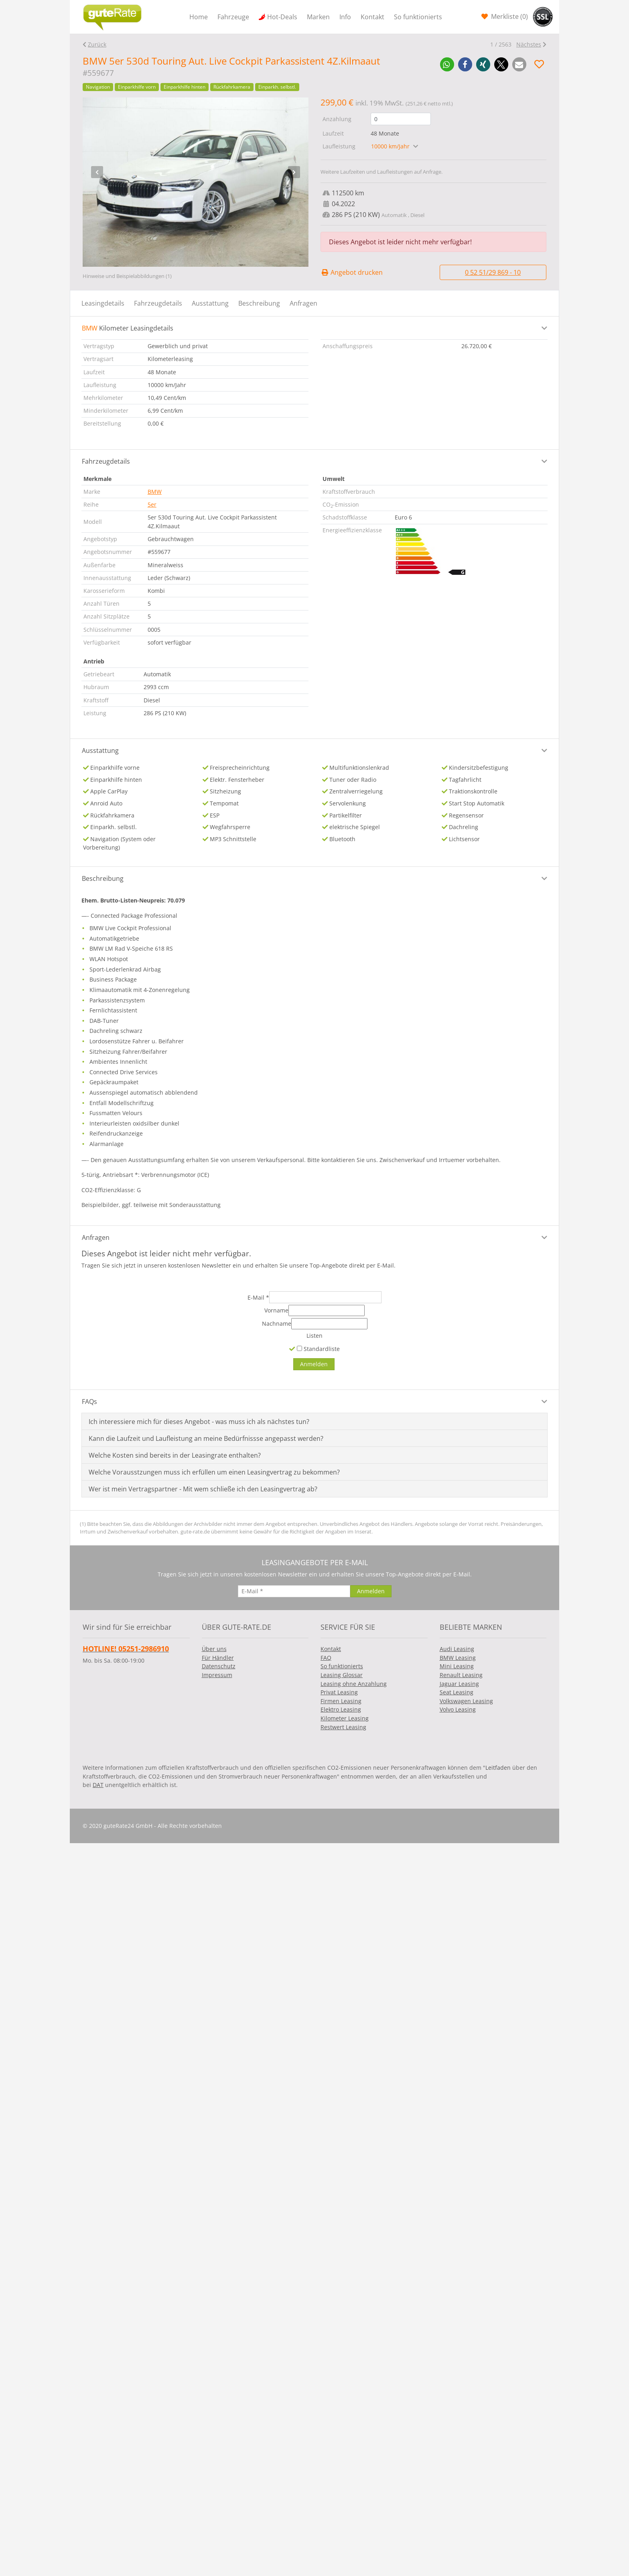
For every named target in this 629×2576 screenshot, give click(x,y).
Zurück (97, 44)
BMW (155, 491)
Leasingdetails (102, 303)
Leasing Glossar (342, 1675)
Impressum (217, 1675)
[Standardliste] (299, 1348)
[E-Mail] (325, 1297)
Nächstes (528, 44)
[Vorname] (326, 1310)
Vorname (276, 1310)
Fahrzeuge (233, 16)
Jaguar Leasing (459, 1684)
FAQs (89, 1401)
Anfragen (303, 303)
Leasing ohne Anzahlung (354, 1684)
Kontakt (372, 16)
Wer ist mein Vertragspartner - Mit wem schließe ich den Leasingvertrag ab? (203, 1489)
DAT (98, 1785)
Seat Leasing (456, 1692)
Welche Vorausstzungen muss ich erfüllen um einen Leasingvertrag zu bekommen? (214, 1472)
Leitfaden (498, 1767)
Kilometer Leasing (345, 1718)
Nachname (276, 1323)
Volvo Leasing (458, 1709)
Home (198, 16)
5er (152, 504)
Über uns (214, 1649)
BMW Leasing (458, 1657)
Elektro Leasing (341, 1709)
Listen (314, 1335)
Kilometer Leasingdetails (127, 328)
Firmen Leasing (341, 1701)
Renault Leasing (461, 1675)
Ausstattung (210, 303)
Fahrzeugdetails (158, 303)
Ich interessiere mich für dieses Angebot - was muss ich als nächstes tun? (199, 1421)
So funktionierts (418, 16)
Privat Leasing (339, 1692)
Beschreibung (259, 303)
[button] (447, 64)
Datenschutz (218, 1666)
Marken (318, 16)
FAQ (326, 1657)
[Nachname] (329, 1323)
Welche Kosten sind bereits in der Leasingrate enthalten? (175, 1455)
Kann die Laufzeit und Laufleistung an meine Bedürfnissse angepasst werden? (206, 1438)
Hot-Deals (282, 16)
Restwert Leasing (343, 1727)
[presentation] (97, 172)
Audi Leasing (457, 1649)
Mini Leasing (457, 1666)
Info (345, 16)
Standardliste (318, 1349)
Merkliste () (508, 16)
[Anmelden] (314, 1364)
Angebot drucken (352, 272)
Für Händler (218, 1657)
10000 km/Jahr (391, 146)
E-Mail (258, 1297)
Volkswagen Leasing (466, 1701)
